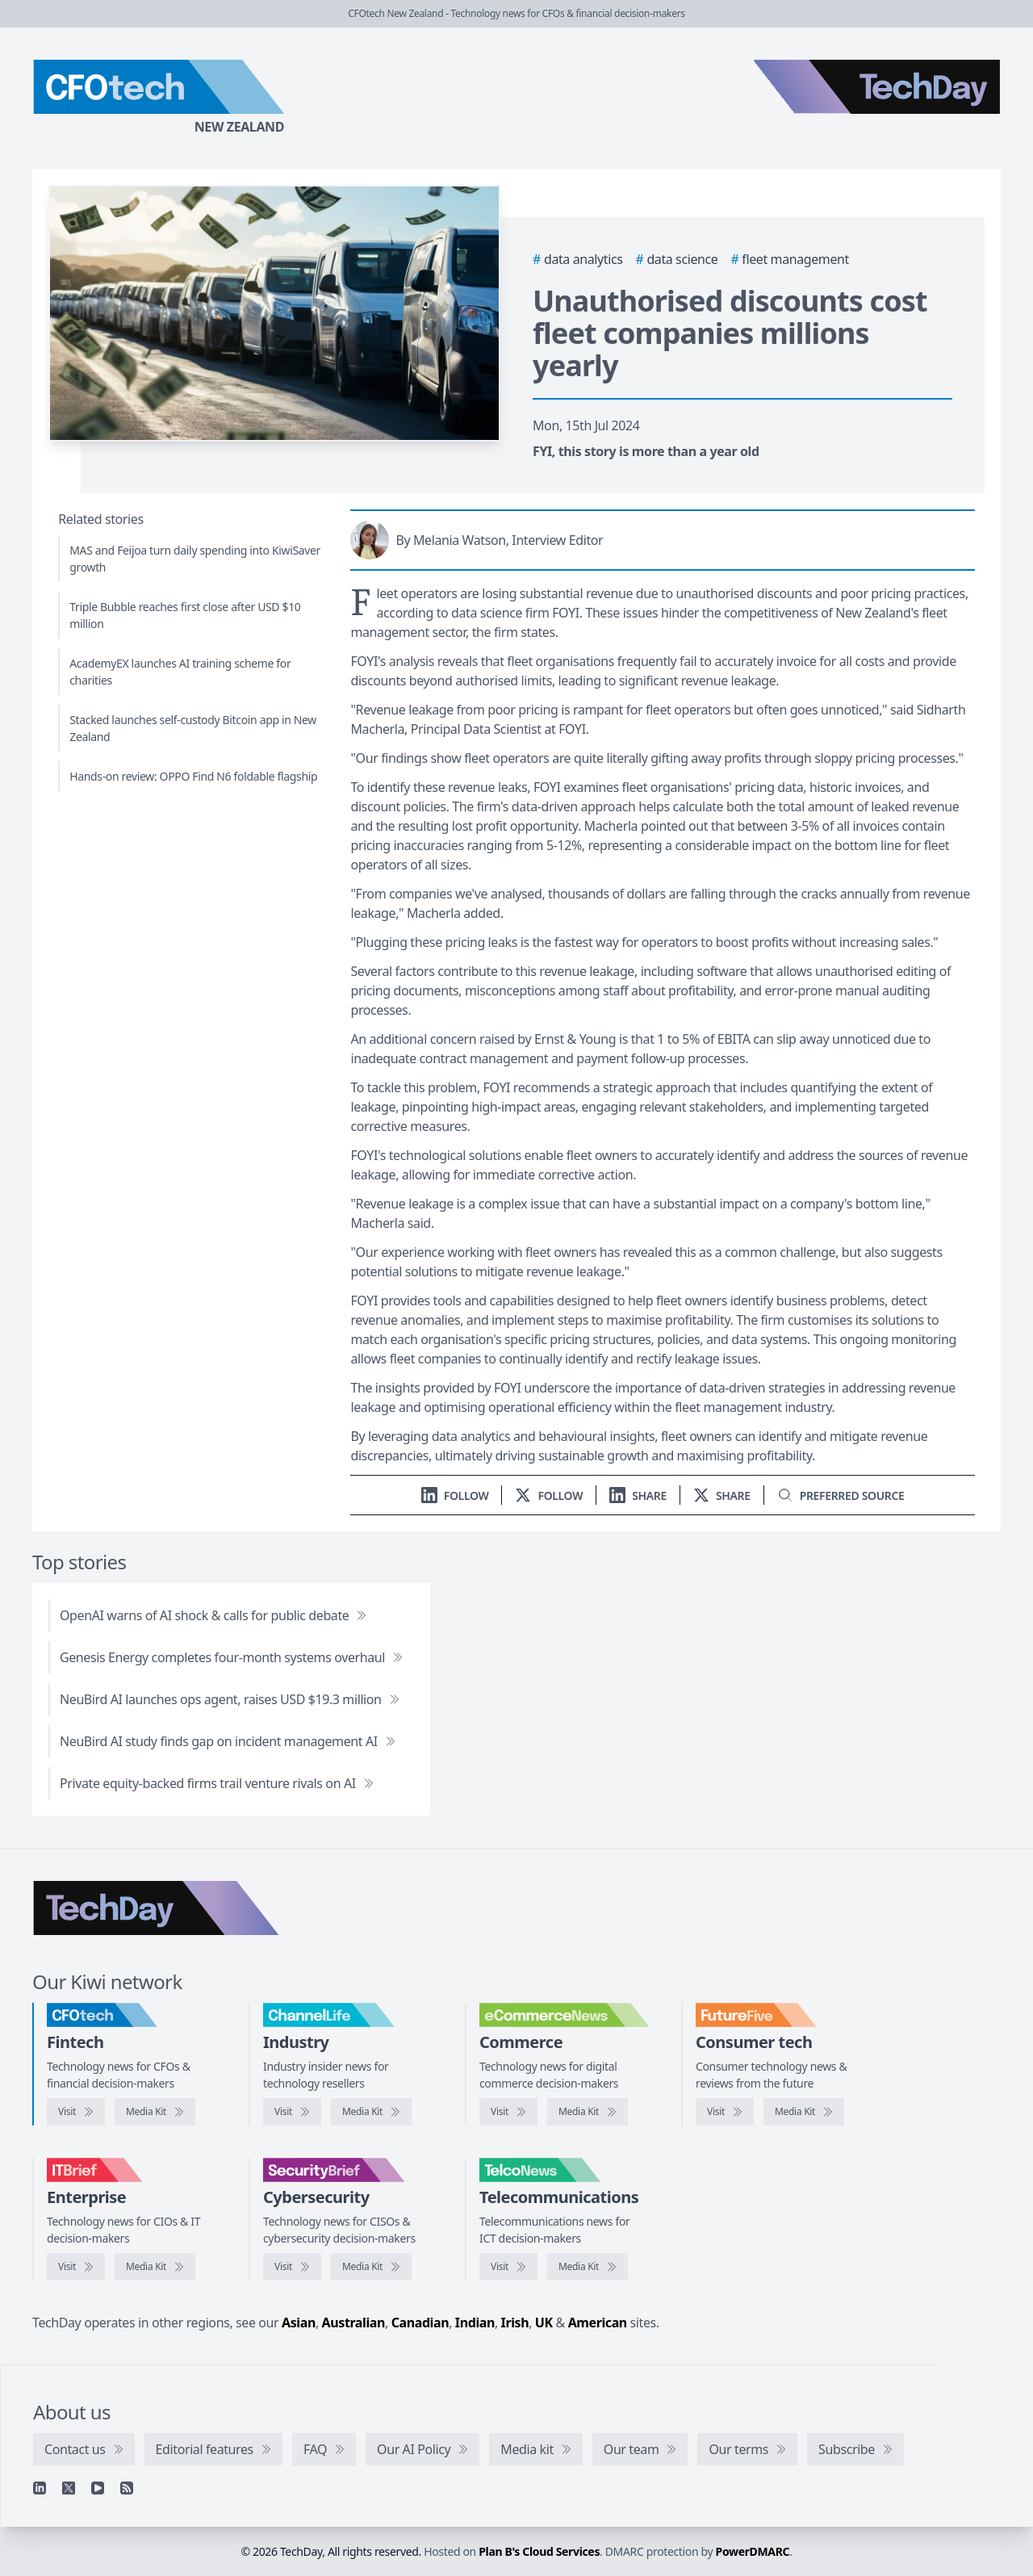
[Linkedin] (39, 2488)
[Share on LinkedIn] (638, 1495)
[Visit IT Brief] (76, 2267)
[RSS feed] (126, 2488)
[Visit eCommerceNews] (508, 2112)
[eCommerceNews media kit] (587, 2112)
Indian (475, 2322)
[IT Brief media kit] (155, 2267)
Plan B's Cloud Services (539, 2551)
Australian (353, 2322)
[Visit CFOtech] (76, 2112)
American (597, 2322)
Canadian (420, 2322)
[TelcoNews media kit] (587, 2267)
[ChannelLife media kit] (371, 2112)
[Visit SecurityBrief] (292, 2267)
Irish (515, 2322)
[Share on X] (721, 1495)
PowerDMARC (753, 2551)
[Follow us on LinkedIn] (455, 1495)
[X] (68, 2488)
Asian (299, 2322)
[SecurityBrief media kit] (371, 2267)
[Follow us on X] (549, 1495)
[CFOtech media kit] (155, 2112)
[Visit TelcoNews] (508, 2267)
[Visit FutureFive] (725, 2112)
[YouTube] (97, 2488)
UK (544, 2322)
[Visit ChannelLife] (292, 2112)
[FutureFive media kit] (803, 2112)
